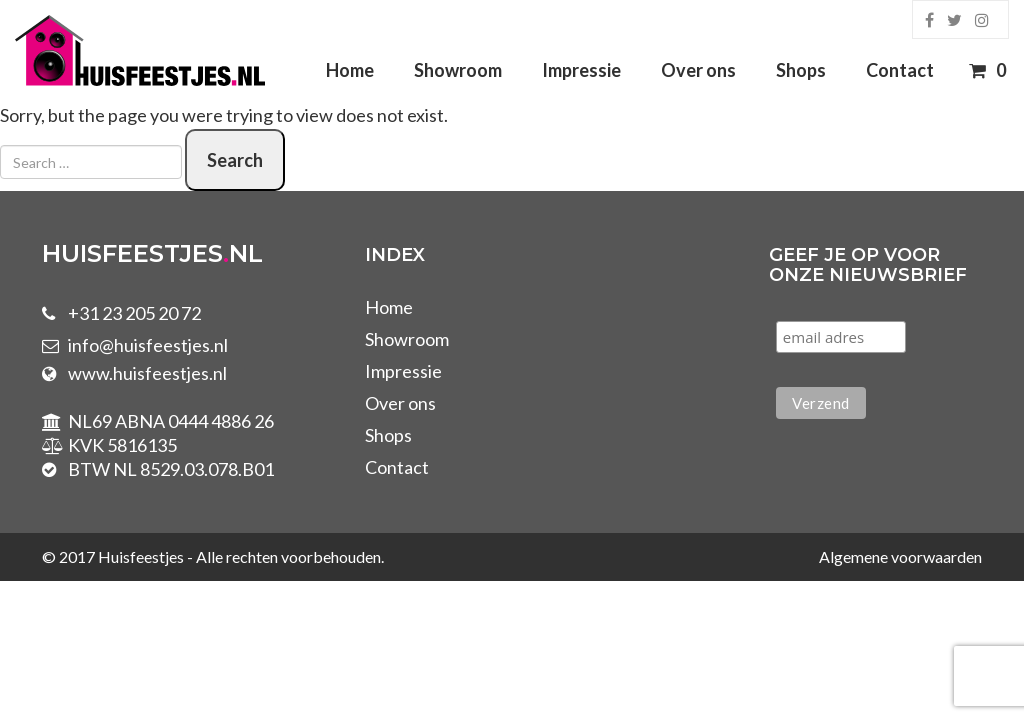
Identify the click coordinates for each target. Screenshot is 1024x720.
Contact (900, 70)
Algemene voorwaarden (900, 556)
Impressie (581, 70)
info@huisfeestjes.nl (148, 345)
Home (350, 70)
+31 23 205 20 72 (134, 313)
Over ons (698, 70)
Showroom (458, 70)
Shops (801, 70)
